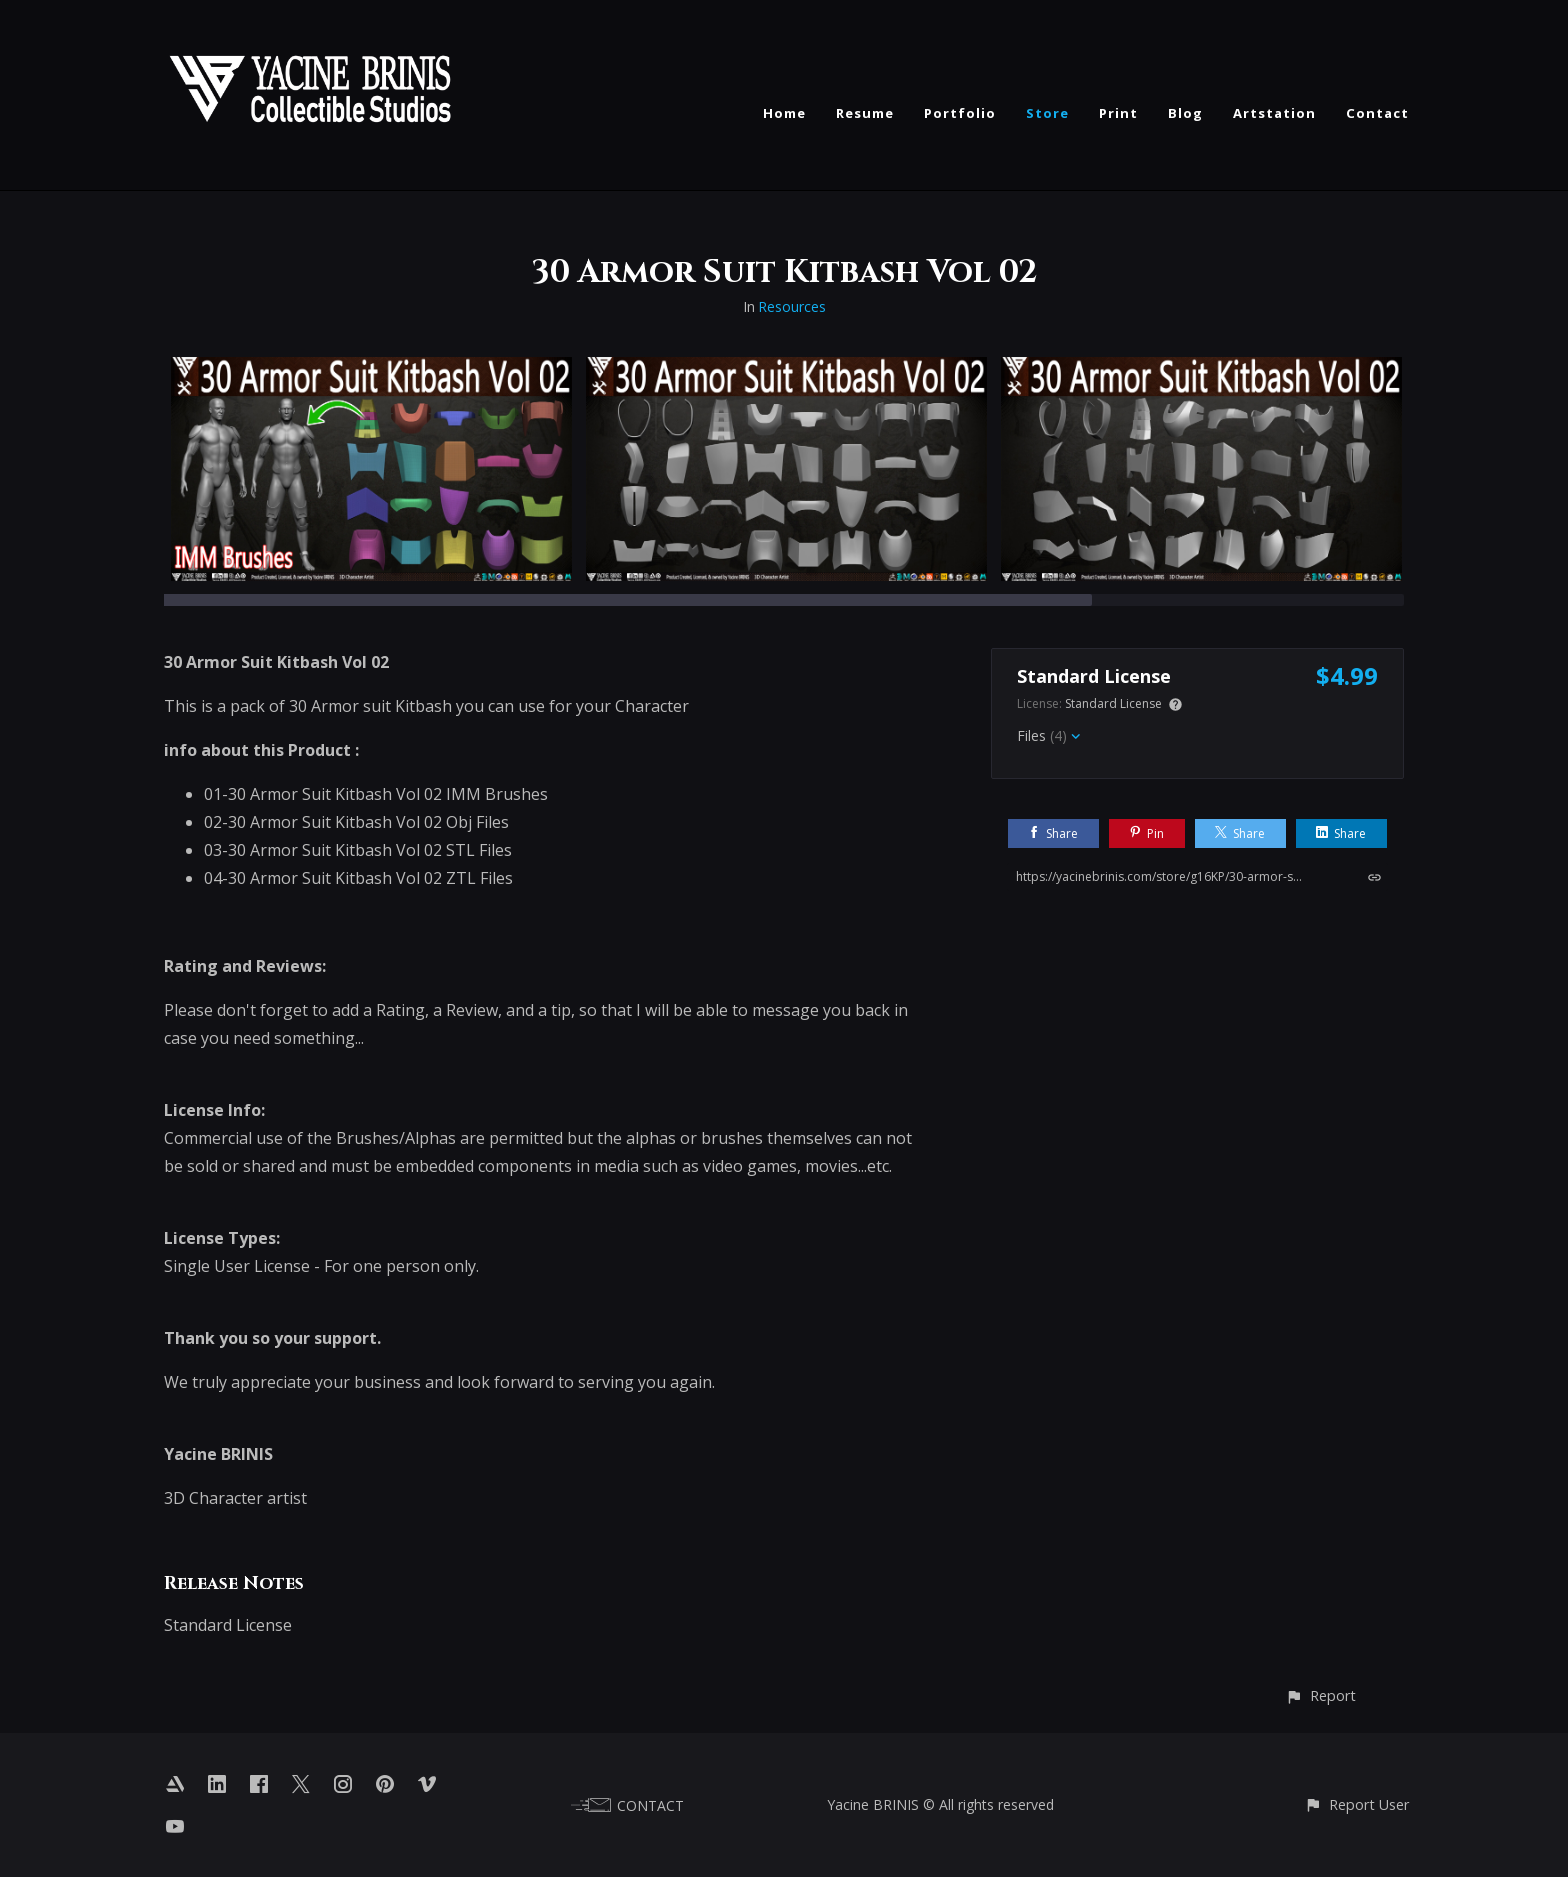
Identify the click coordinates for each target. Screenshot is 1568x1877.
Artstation (1274, 113)
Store (1047, 113)
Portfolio (960, 113)
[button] (1320, 1695)
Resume (865, 113)
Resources (792, 306)
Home (784, 113)
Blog (1185, 113)
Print (1118, 113)
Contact (1377, 113)
